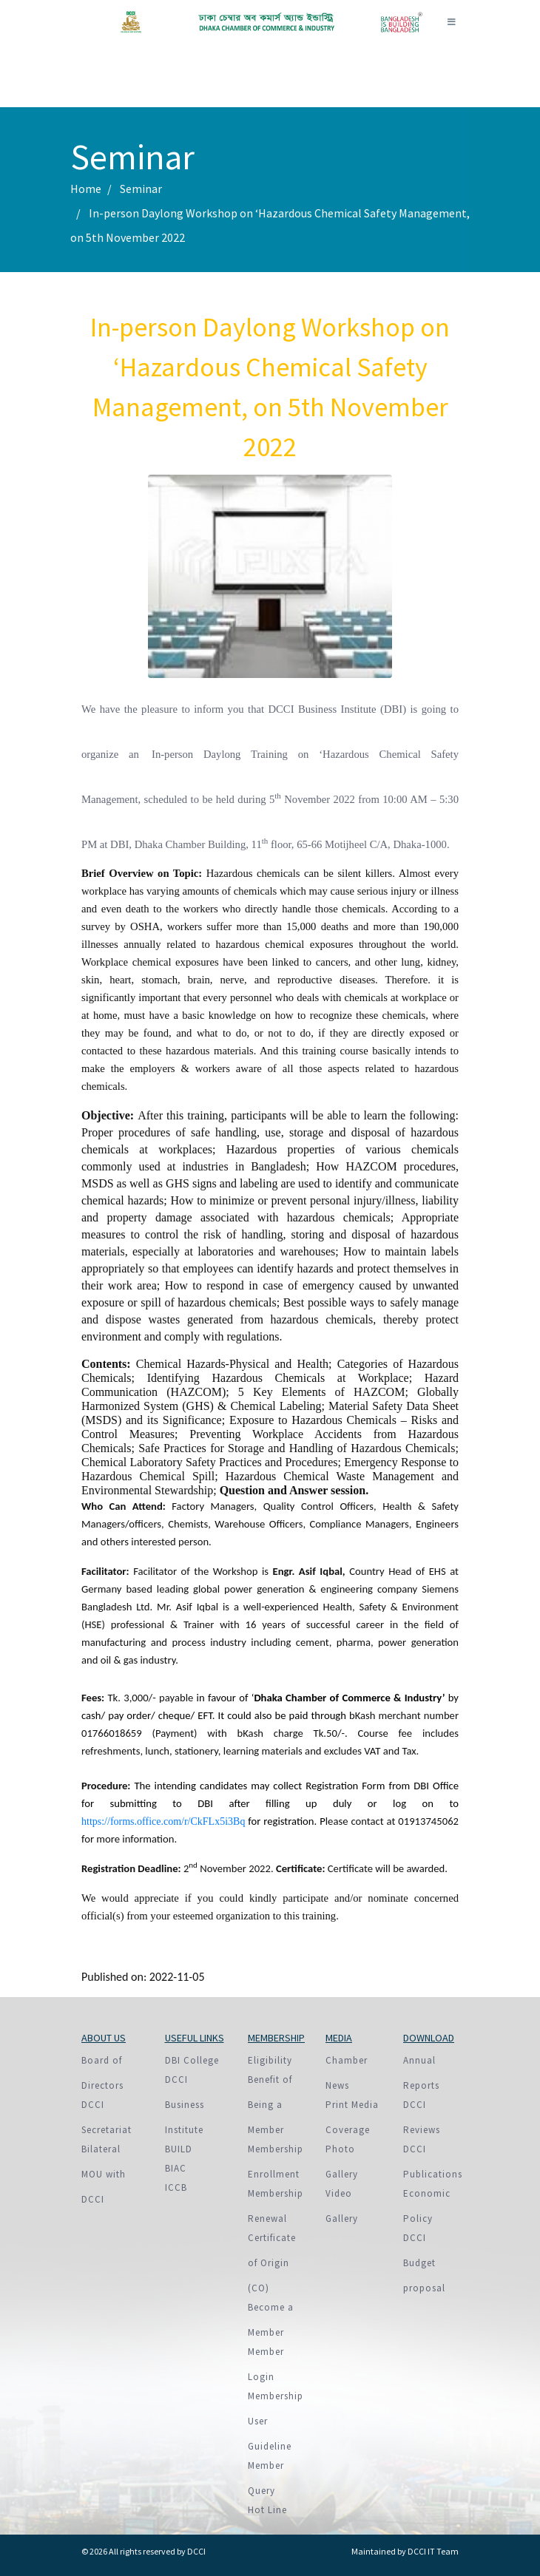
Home (85, 188)
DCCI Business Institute (184, 2104)
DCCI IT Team (433, 2551)
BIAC (175, 2168)
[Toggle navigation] (451, 22)
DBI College (192, 2060)
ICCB (176, 2187)
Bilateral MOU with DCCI (103, 2174)
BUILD (178, 2149)
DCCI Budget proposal (424, 2262)
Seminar (141, 188)
